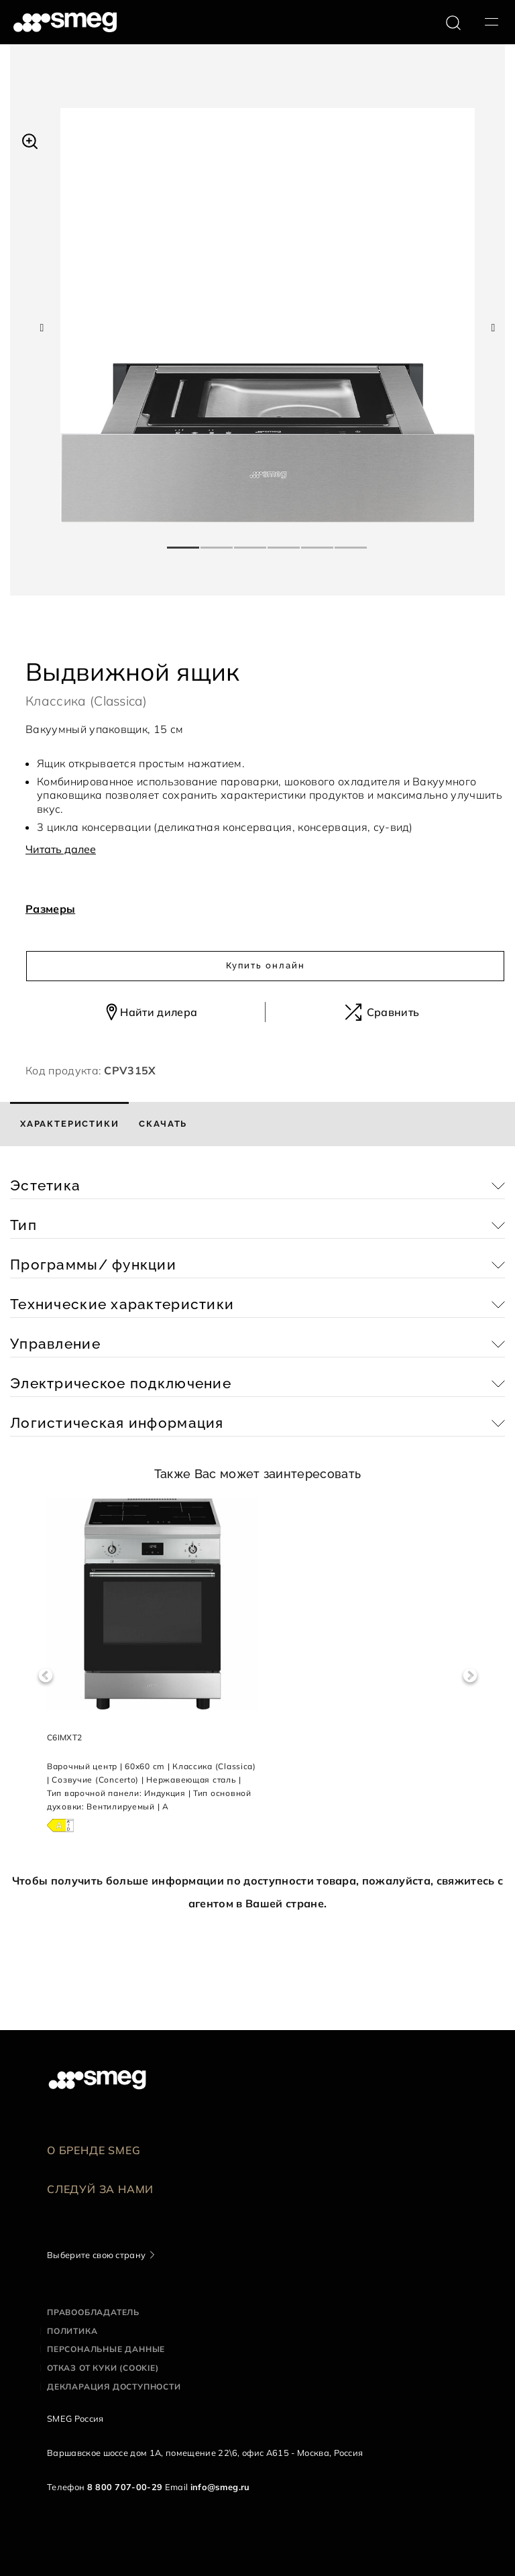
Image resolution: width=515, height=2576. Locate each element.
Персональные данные (106, 2349)
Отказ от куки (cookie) (103, 2368)
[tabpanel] (267, 315)
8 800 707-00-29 (125, 2486)
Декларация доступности (114, 2387)
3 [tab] (250, 542)
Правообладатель (93, 2312)
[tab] (69, 1124)
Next (469, 1675)
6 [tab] (351, 542)
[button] (30, 139)
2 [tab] (217, 542)
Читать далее (60, 849)
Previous (45, 1675)
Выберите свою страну (96, 2254)
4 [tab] (284, 542)
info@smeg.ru (220, 2486)
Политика (72, 2331)
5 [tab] (317, 542)
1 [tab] (183, 542)
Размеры (50, 908)
